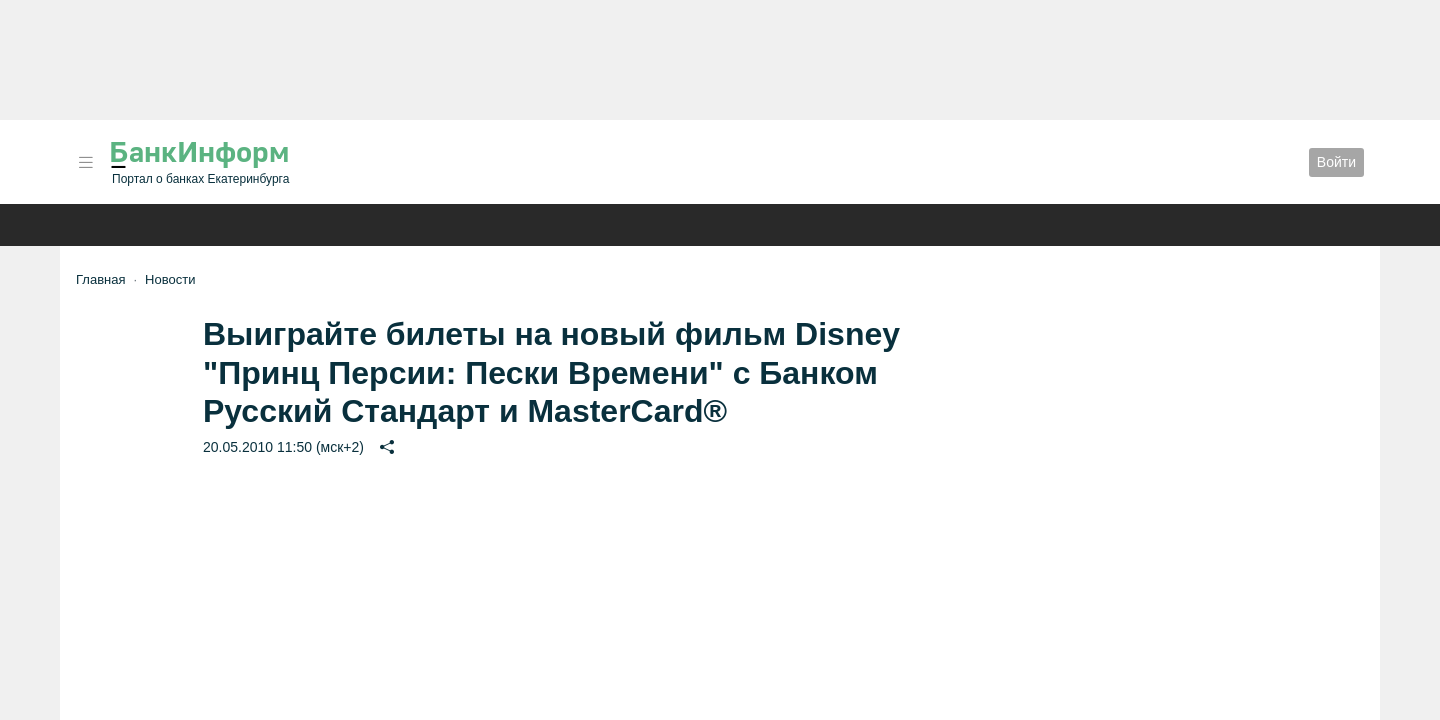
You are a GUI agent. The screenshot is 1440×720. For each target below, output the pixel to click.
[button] (86, 162)
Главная (100, 279)
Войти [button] (1336, 162)
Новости (170, 279)
